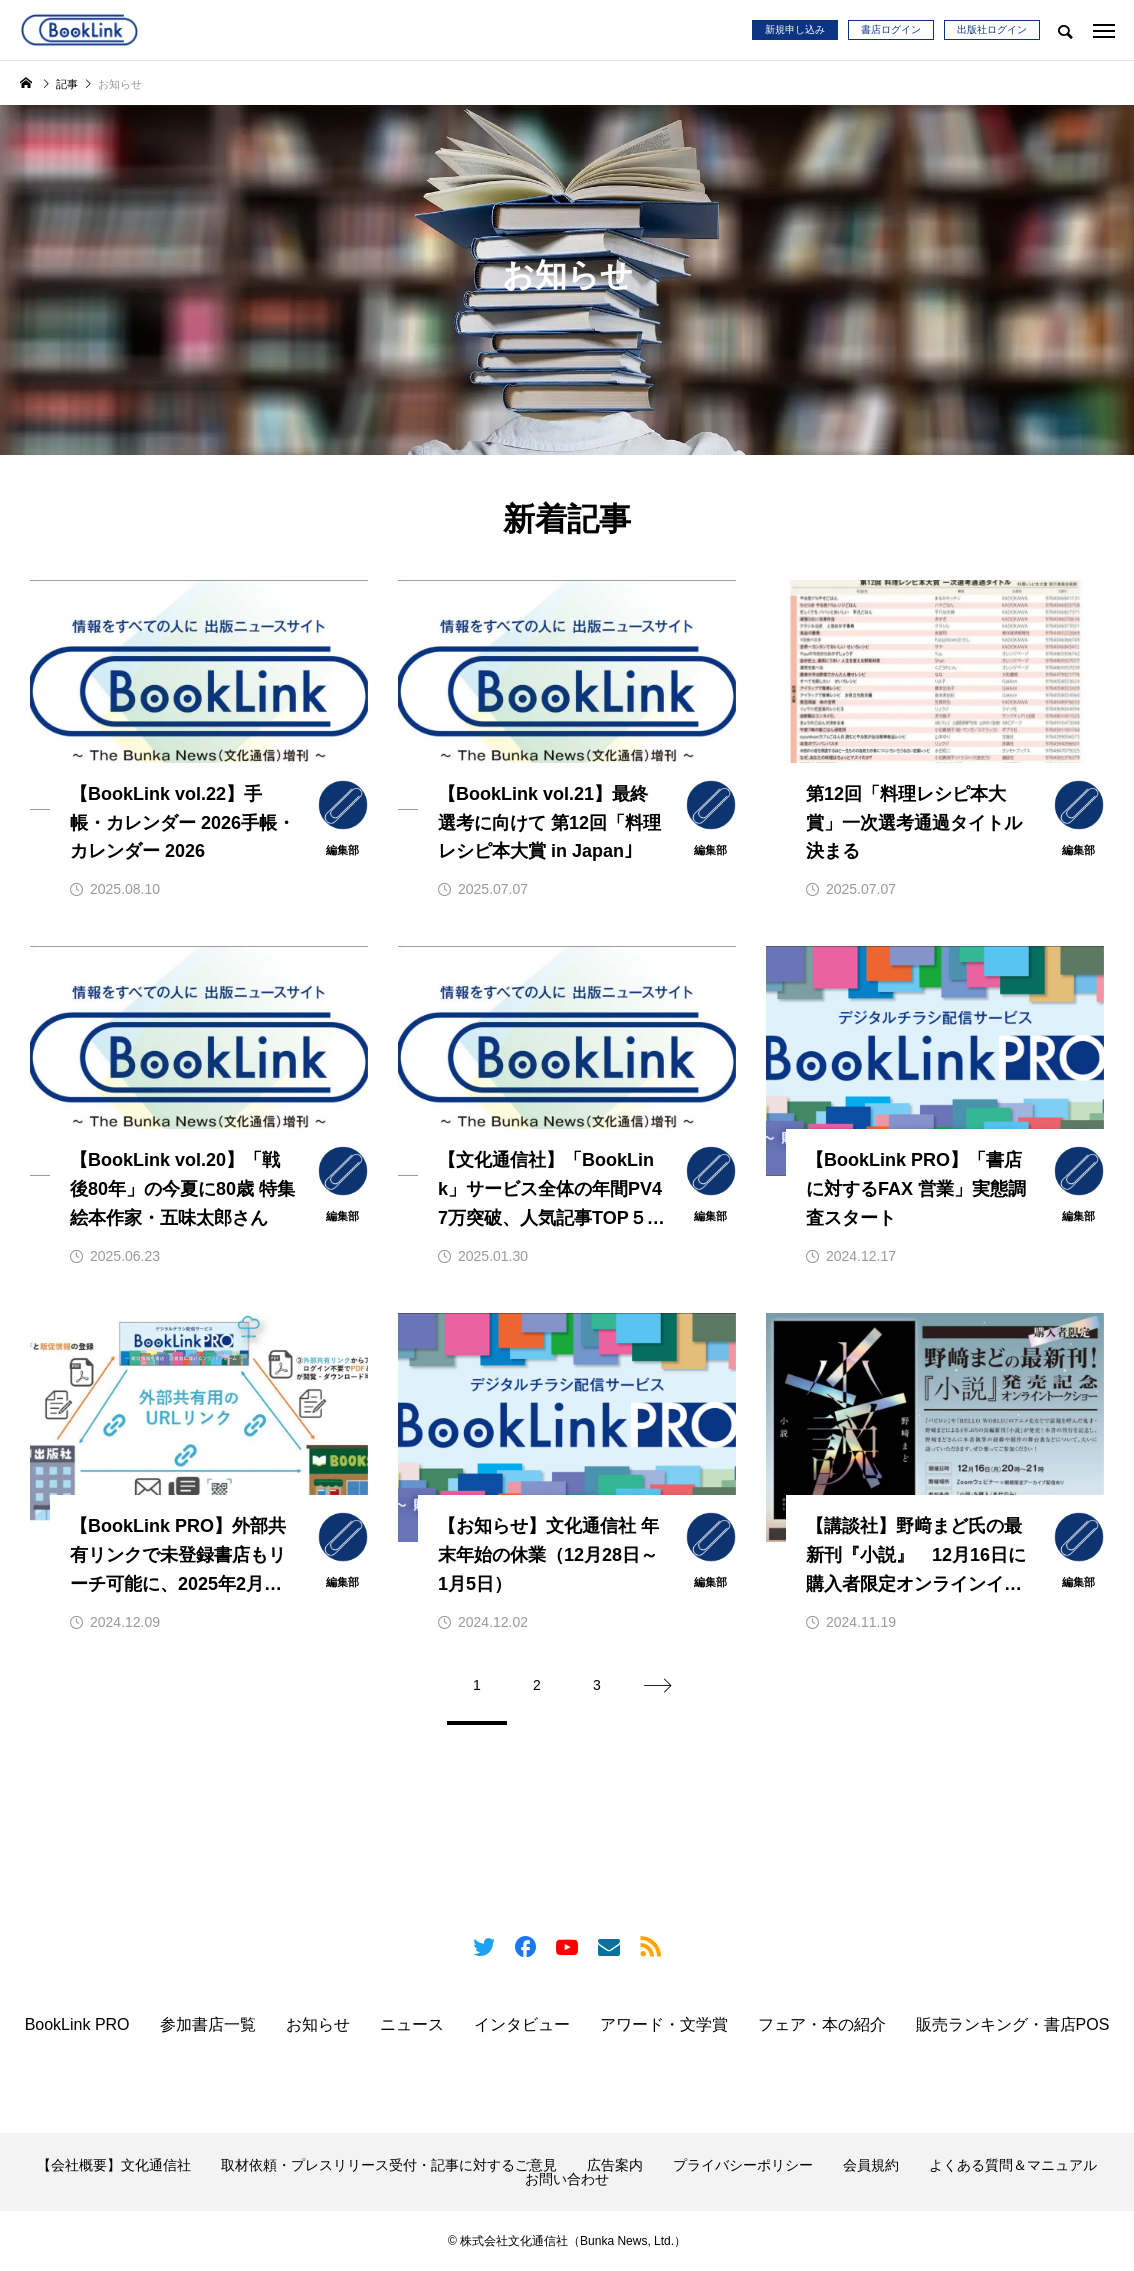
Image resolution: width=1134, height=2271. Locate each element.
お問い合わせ (567, 2179)
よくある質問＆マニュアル (1013, 2165)
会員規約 (871, 2165)
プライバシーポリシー (743, 2165)
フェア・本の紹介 (822, 2025)
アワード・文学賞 (664, 2025)
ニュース (412, 2025)
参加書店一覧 (208, 2025)
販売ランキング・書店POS (1013, 2025)
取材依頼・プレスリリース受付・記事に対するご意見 (389, 2165)
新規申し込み (795, 29)
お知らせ (318, 2025)
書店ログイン (891, 29)
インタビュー (522, 2025)
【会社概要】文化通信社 (114, 2165)
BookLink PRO (77, 2025)
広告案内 (615, 2165)
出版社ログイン (992, 29)
